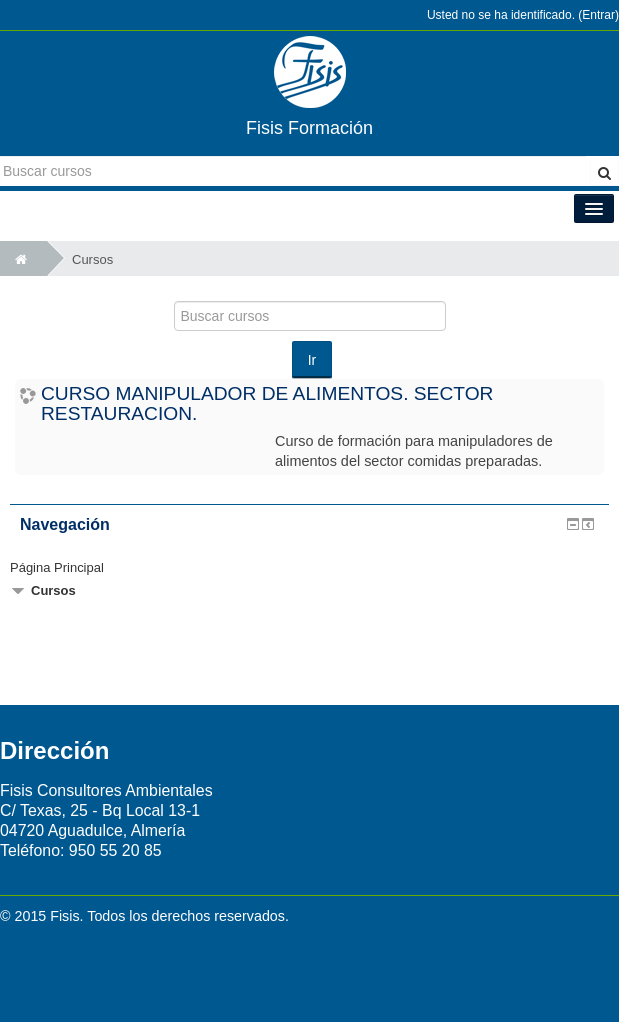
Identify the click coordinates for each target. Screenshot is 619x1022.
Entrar (598, 15)
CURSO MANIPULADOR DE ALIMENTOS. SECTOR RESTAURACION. (267, 403)
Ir (312, 360)
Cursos (92, 259)
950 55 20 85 (115, 850)
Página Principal (57, 567)
